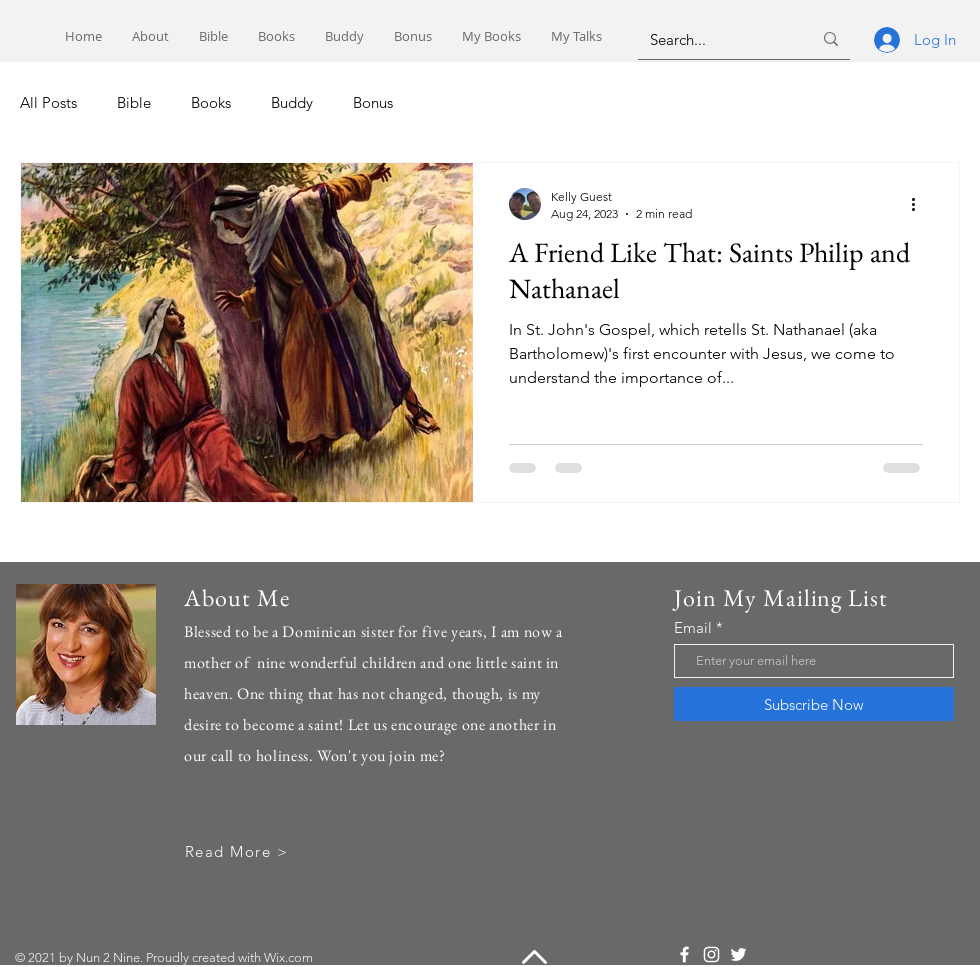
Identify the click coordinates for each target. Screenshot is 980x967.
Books (211, 102)
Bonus (373, 102)
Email (693, 627)
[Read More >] (238, 851)
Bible (134, 102)
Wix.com (288, 957)
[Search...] (716, 39)
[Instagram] (711, 954)
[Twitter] (738, 954)
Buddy (292, 102)
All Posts (48, 102)
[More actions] (920, 204)
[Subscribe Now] (814, 704)
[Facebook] (684, 954)
